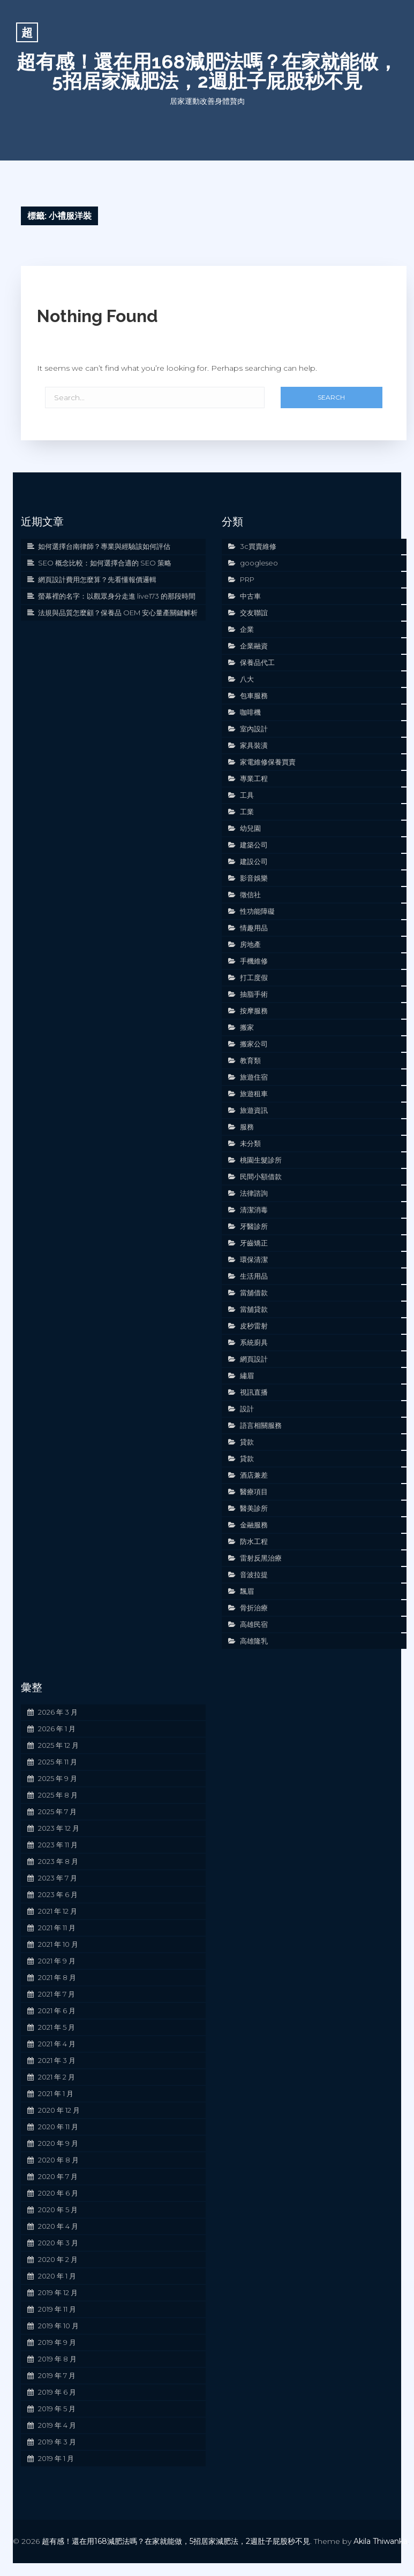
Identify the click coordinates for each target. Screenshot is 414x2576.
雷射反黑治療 (261, 1558)
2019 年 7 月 (57, 2375)
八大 (247, 679)
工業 (247, 811)
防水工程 (254, 1541)
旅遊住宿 (254, 1077)
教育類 (250, 1060)
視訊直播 (254, 1392)
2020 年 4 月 (58, 2226)
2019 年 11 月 (57, 2309)
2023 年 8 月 (58, 1861)
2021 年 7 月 (56, 1994)
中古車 (250, 596)
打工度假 (254, 977)
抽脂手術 (254, 994)
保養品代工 (257, 662)
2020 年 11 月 (58, 2126)
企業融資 (254, 645)
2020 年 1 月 (57, 2276)
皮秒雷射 (254, 1325)
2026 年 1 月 (57, 1728)
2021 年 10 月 (58, 1944)
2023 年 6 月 (58, 1894)
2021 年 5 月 (56, 2027)
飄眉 (247, 1591)
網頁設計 (254, 1359)
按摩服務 (254, 1010)
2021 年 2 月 (56, 2077)
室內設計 (254, 728)
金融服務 (254, 1524)
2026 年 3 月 (58, 1712)
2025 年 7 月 (57, 1811)
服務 (247, 1126)
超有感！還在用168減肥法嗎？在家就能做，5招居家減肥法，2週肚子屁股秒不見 (207, 71)
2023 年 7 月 (57, 1878)
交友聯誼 (254, 612)
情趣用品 (254, 927)
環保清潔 (254, 1259)
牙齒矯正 (254, 1243)
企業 (247, 629)
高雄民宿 (254, 1624)
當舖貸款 (254, 1309)
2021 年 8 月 (57, 1977)
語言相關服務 (261, 1425)
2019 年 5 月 (57, 2408)
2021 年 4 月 (57, 2043)
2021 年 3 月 (57, 2060)
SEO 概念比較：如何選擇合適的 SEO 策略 (104, 563)
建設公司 (254, 861)
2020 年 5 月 (58, 2209)
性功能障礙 (257, 911)
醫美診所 (254, 1508)
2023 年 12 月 (58, 1828)
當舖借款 (254, 1292)
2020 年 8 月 (58, 2159)
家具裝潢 (254, 745)
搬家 (247, 1027)
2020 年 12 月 (59, 2110)
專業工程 (254, 778)
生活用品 (254, 1276)
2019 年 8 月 (57, 2359)
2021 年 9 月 (57, 1960)
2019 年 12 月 (58, 2292)
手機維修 (254, 961)
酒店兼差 (254, 1475)
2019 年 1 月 (56, 2458)
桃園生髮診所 (261, 1160)
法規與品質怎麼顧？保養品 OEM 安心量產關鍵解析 (118, 612)
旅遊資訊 (254, 1110)
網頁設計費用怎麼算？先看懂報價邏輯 (97, 579)
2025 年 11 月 (57, 1761)
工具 (247, 795)
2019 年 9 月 (57, 2342)
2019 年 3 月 (57, 2441)
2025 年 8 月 (58, 1795)
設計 (247, 1408)
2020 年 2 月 (58, 2259)
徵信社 (250, 894)
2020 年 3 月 (58, 2242)
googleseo (259, 563)
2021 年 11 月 (57, 1927)
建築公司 (254, 844)
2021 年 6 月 (57, 2010)
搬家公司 (254, 1043)
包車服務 (254, 695)
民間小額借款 (261, 1176)
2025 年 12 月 (58, 1745)
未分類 (250, 1143)
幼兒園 (250, 828)
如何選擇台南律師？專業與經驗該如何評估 (104, 546)
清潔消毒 (254, 1209)
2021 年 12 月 (57, 1911)
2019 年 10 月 (58, 2325)
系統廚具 (254, 1342)
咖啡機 (250, 712)
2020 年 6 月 (58, 2193)
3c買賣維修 (258, 546)
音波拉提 (254, 1574)
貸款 (247, 1442)
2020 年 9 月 (58, 2143)
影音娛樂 (254, 878)
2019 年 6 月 (57, 2392)
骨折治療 (254, 1607)
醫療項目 (254, 1491)
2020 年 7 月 (58, 2176)
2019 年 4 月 (57, 2425)
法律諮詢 (254, 1193)
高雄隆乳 (254, 1641)
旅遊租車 (254, 1093)
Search (331, 397)
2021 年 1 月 (55, 2093)
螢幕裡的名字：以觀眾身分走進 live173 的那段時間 (116, 596)
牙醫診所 (254, 1226)
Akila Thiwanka (380, 2541)
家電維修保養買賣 (268, 762)
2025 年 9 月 (57, 1778)
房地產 (250, 944)
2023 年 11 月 (58, 1844)
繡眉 (247, 1375)
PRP (247, 579)
